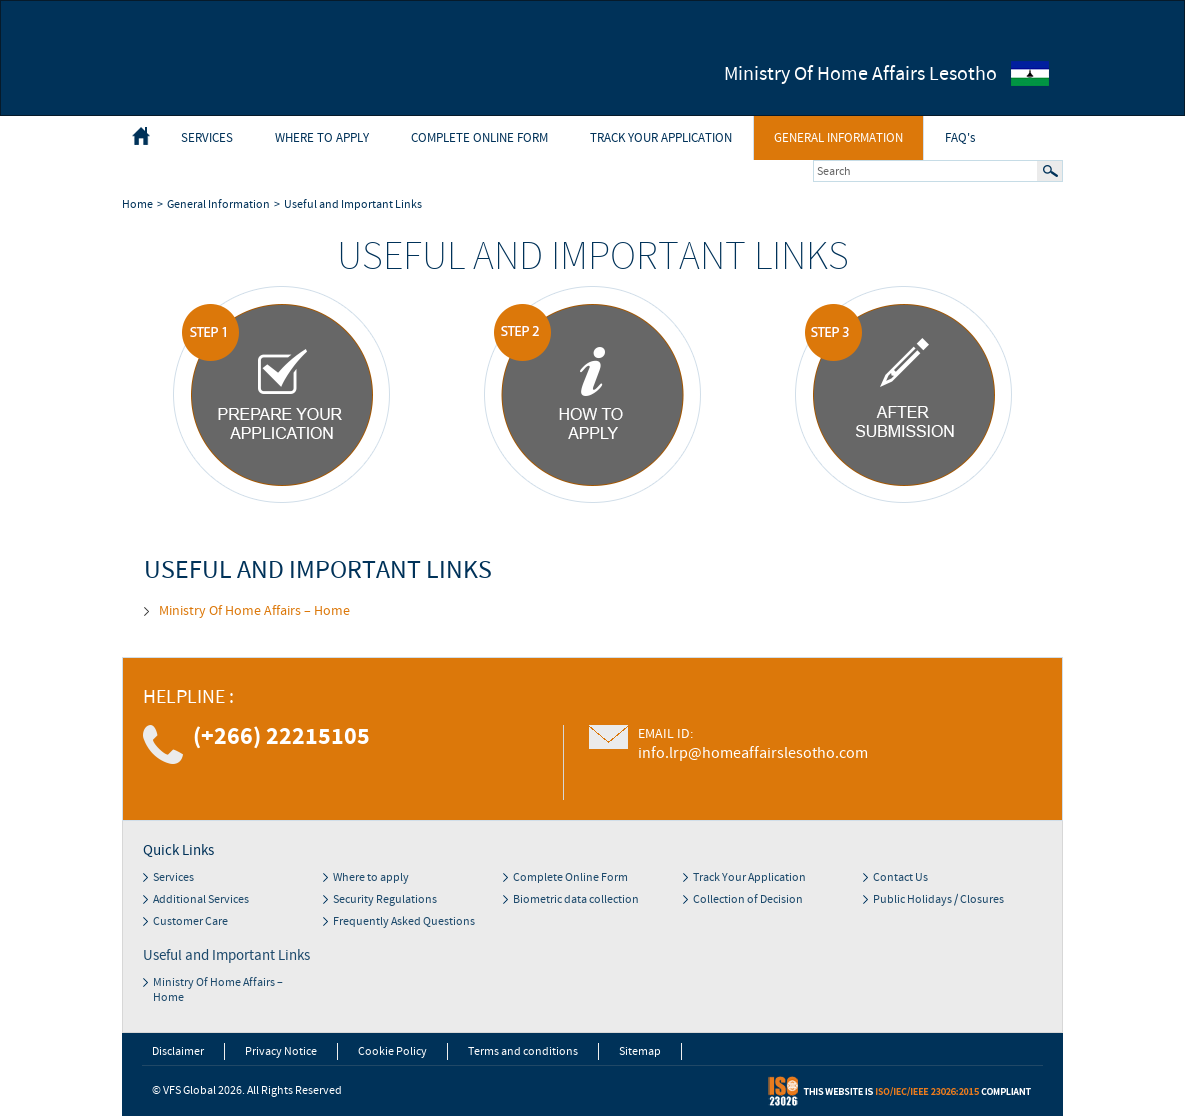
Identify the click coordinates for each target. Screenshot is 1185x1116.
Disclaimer (178, 1051)
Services (207, 138)
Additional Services (201, 899)
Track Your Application (661, 138)
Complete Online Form (479, 138)
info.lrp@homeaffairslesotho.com (753, 753)
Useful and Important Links (353, 204)
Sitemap (640, 1051)
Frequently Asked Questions (404, 921)
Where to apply (322, 138)
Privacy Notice (281, 1051)
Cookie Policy (392, 1051)
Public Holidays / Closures (938, 899)
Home (137, 204)
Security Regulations (385, 899)
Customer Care (190, 921)
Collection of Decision (748, 899)
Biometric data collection (576, 899)
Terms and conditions (523, 1051)
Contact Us (900, 877)
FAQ (960, 138)
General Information (838, 138)
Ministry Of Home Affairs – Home (254, 611)
